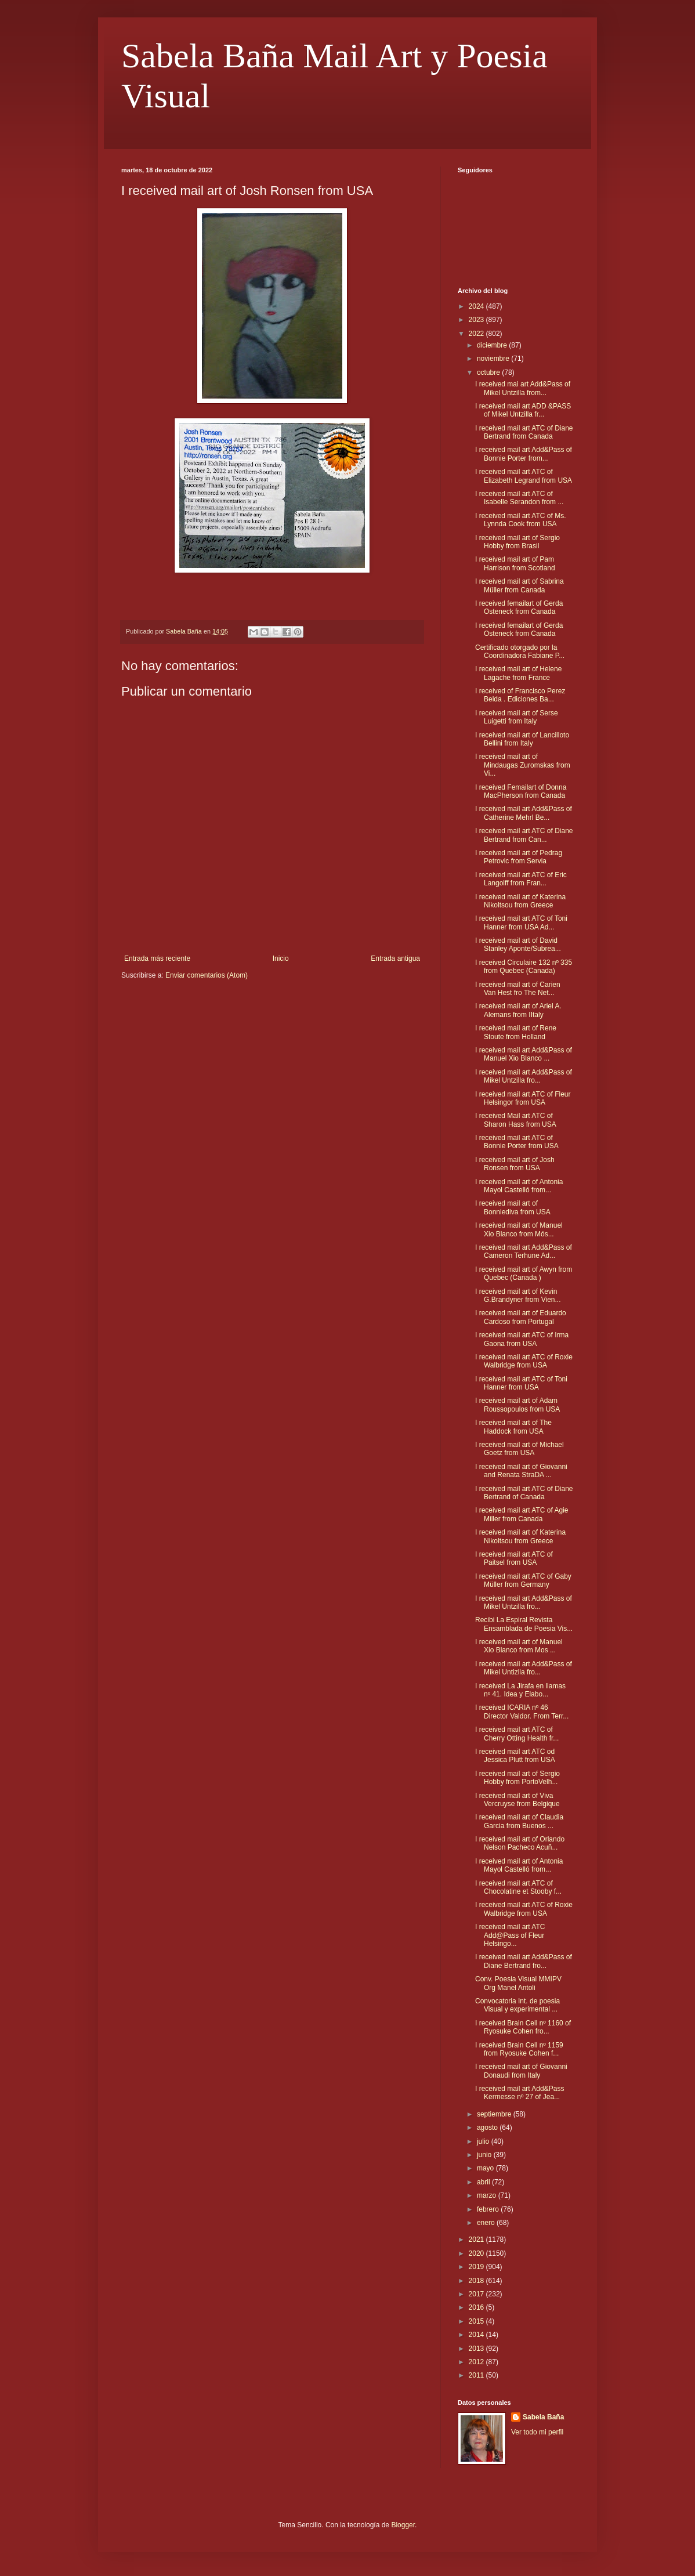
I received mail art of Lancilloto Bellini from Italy (522, 739)
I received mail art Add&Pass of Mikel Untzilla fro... (523, 1076)
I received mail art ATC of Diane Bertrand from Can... (524, 835)
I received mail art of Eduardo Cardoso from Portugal (520, 1317)
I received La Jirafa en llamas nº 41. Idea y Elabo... (520, 1690)
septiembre (495, 2114)
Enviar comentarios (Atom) (206, 975)
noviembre (494, 358)
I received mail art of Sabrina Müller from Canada (519, 585)
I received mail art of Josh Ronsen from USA (515, 1164)
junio (485, 2155)
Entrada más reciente (157, 958)
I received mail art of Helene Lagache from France (518, 673)
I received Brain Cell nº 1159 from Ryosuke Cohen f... (519, 2049)
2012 (477, 2362)
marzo (487, 2195)
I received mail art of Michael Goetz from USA (519, 1449)
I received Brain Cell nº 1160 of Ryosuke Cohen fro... (523, 2027)
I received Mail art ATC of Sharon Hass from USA (515, 1120)
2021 (477, 2239)
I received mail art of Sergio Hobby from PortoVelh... (517, 1778)
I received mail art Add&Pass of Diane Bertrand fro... (523, 1961)
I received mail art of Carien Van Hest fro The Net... (517, 989)
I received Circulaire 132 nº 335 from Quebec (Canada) (523, 966)
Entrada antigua (395, 958)
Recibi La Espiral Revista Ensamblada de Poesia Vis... (524, 1624)
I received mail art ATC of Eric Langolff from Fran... (521, 879)
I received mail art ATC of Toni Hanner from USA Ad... (521, 922)
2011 (477, 2375)
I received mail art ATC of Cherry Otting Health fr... (517, 1733)
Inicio (281, 958)
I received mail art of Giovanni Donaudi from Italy (521, 2071)
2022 (477, 334)
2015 (477, 2321)
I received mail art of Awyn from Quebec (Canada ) (523, 1273)
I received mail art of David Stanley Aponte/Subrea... (518, 944)
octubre (489, 372)
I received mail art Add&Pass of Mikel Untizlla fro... (523, 1668)
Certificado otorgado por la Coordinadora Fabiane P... (519, 651)
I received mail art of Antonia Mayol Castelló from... (519, 1186)
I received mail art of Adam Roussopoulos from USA (517, 1404)
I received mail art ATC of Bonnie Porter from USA (517, 1142)
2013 (477, 2349)
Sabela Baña (543, 2417)
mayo (486, 2168)
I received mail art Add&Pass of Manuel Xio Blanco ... (523, 1054)
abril (484, 2182)
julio (484, 2141)
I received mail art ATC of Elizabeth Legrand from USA (523, 476)
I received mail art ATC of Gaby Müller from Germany (523, 1580)
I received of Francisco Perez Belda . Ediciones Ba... (520, 695)
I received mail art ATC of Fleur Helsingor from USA (523, 1098)
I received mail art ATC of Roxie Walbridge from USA (524, 1361)
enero (487, 2223)
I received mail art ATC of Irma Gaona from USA (522, 1339)
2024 (477, 306)
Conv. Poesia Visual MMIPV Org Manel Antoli (518, 1983)
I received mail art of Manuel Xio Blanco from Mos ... (519, 1646)
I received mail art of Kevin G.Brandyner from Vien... (518, 1295)
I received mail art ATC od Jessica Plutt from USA (515, 1756)
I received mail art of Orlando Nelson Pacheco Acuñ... (519, 1843)
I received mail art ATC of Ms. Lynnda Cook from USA (520, 520)
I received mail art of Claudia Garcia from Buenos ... (519, 1821)
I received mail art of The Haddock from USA (513, 1427)
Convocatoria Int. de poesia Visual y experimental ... (517, 2005)
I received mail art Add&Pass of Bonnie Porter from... (523, 454)
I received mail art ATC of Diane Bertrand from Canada (524, 432)
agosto (488, 2127)
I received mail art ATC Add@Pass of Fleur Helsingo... (510, 1935)
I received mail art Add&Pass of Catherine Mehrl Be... (523, 813)
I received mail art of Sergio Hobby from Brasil (517, 542)
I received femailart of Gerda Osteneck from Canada (519, 607)
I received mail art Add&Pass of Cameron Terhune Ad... (523, 1251)
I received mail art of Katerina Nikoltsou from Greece (520, 901)
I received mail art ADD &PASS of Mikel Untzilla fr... (523, 410)
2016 (477, 2307)
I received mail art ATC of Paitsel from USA (514, 1558)
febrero (489, 2209)
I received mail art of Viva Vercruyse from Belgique (517, 1800)
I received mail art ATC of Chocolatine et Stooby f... (518, 1887)
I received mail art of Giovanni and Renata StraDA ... (521, 1471)
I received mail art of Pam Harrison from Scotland (515, 563)
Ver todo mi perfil (537, 2432)
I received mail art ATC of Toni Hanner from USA (521, 1383)
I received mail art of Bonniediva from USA (513, 1207)
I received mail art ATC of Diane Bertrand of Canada (524, 1493)
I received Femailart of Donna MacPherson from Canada (520, 791)
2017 (477, 2294)
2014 (477, 2335)
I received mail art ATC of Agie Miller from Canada (522, 1514)
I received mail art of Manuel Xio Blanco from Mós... (519, 1229)
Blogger (403, 2525)
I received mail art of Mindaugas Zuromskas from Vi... (522, 764)
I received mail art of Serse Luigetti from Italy (516, 717)
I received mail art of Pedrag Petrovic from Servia (518, 857)
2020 (477, 2253)
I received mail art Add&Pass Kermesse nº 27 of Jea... (519, 2093)
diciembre (493, 345)
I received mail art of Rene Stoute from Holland (515, 1032)
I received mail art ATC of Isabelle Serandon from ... (519, 498)
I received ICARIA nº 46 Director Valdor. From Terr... (522, 1711)
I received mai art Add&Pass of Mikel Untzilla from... (522, 388)
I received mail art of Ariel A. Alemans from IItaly (518, 1010)
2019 (477, 2267)
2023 (477, 320)
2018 (477, 2281)
